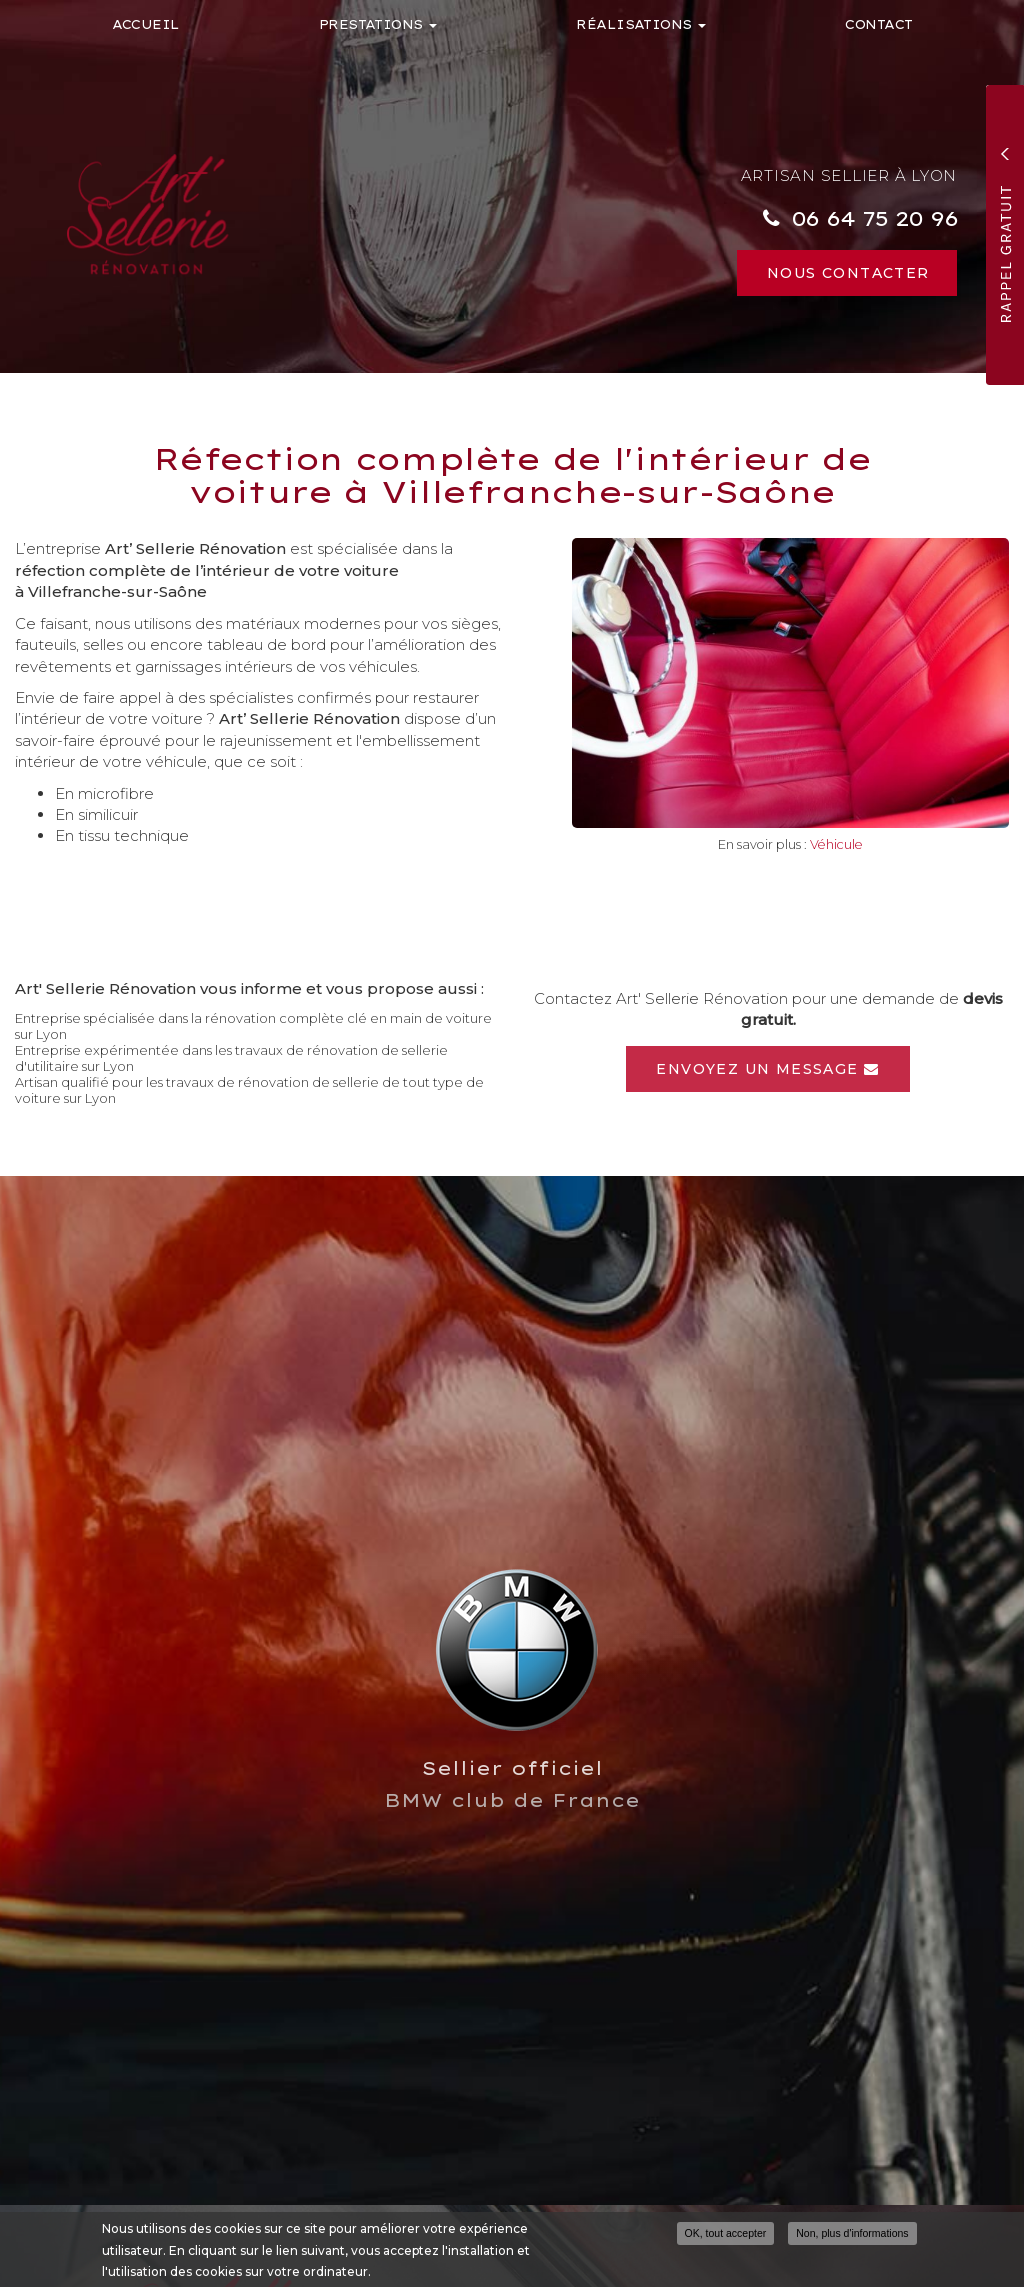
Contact (878, 24)
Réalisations (641, 24)
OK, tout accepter (726, 2233)
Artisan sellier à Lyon (849, 175)
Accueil (146, 24)
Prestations (378, 24)
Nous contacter (848, 273)
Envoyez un (767, 1069)
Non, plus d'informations (852, 2233)
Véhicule (836, 844)
